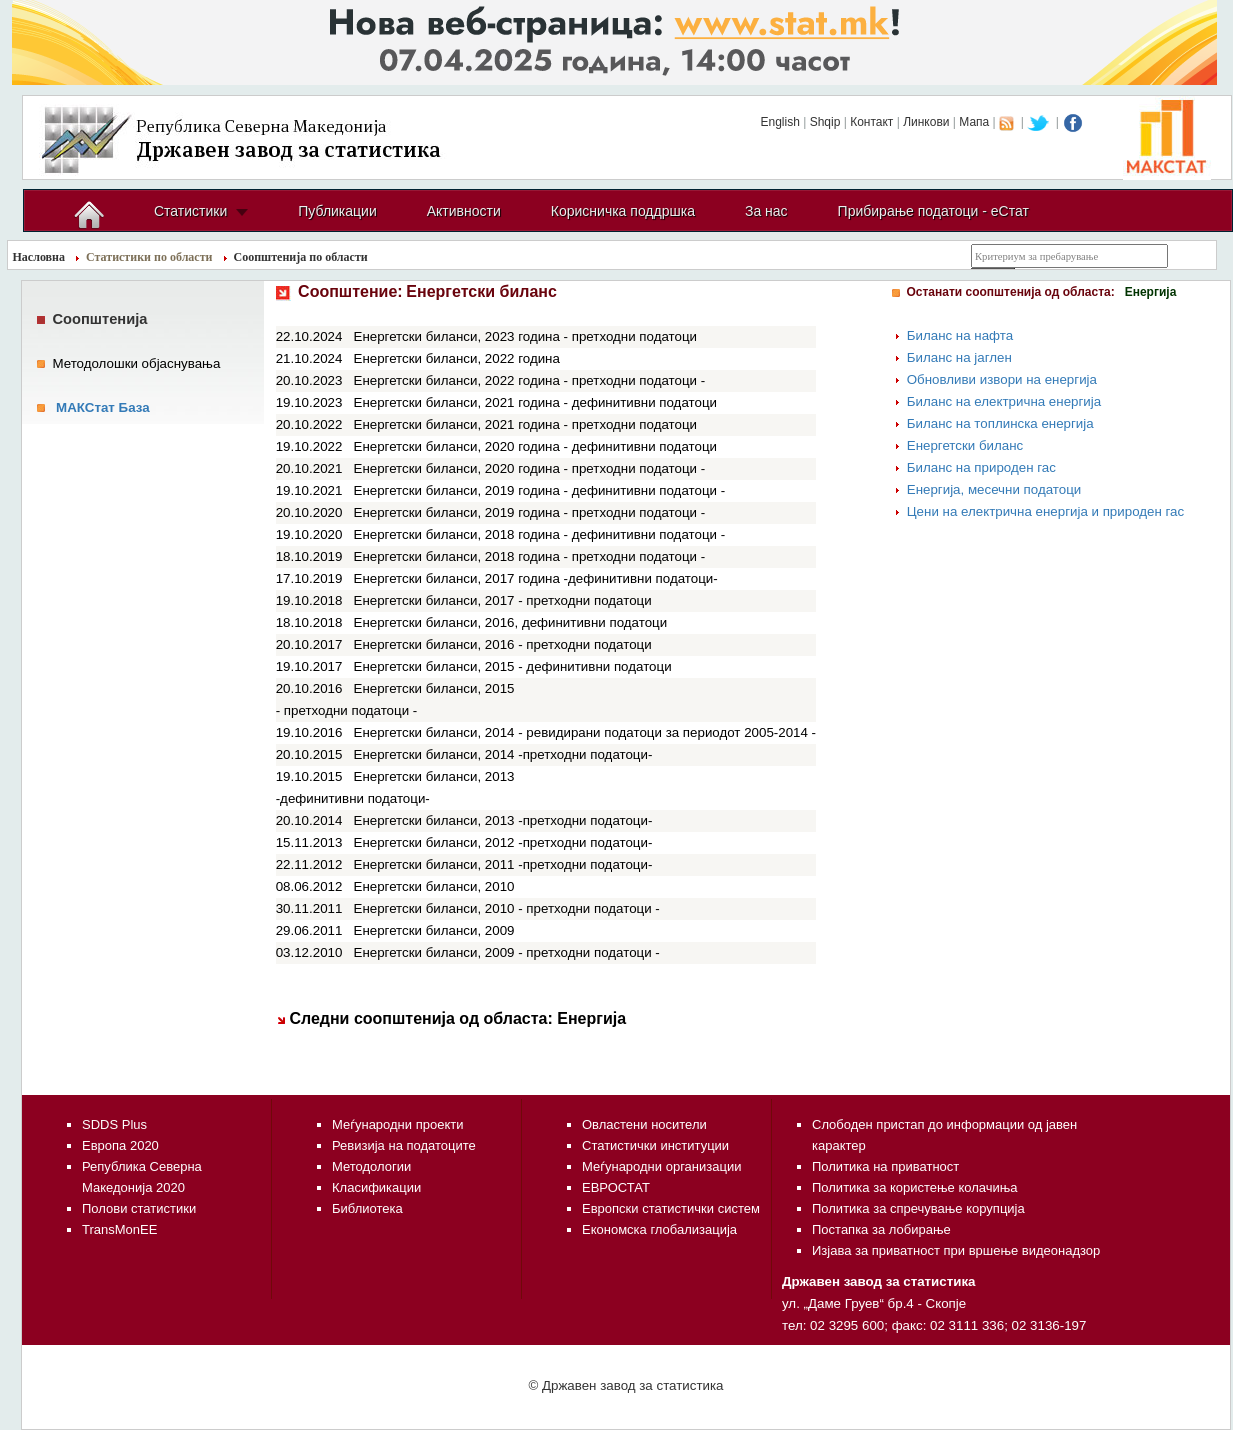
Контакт (871, 122)
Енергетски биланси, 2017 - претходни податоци (503, 600)
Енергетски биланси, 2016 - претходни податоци (503, 644)
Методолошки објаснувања (136, 363)
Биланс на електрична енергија (1004, 401)
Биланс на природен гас (981, 467)
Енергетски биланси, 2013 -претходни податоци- (503, 820)
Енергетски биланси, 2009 (434, 930)
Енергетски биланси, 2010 (434, 886)
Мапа (974, 122)
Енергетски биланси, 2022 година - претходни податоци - (530, 380)
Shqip (825, 122)
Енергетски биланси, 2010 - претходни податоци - (507, 908)
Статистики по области (149, 257)
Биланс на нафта (960, 335)
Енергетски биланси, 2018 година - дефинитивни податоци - (540, 534)
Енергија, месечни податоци (994, 489)
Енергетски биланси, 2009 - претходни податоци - (507, 952)
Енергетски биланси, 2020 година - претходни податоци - (530, 468)
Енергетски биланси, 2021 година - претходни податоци (526, 424)
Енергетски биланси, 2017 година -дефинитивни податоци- (536, 578)
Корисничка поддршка (623, 211)
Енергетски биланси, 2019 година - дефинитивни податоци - (540, 490)
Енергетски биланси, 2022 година (457, 358)
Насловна (39, 257)
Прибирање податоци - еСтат (933, 211)
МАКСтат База (103, 407)
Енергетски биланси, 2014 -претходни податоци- (503, 754)
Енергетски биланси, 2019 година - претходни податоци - (530, 512)
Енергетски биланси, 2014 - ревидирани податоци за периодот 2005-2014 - (585, 732)
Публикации (337, 211)
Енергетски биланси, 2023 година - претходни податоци (526, 336)
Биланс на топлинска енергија (1000, 423)
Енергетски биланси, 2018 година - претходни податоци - (530, 556)
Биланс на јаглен (959, 357)
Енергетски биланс (965, 445)
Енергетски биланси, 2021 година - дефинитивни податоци (535, 402)
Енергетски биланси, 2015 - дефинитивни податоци (513, 666)
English (779, 122)
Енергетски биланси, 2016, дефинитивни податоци (511, 622)
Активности (464, 211)
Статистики (190, 211)
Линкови (926, 122)
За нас (766, 211)
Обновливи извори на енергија (1002, 379)
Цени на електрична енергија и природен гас (1045, 511)
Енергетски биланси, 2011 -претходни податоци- (503, 864)
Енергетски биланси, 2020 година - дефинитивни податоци (535, 446)
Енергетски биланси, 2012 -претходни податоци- (503, 842)
